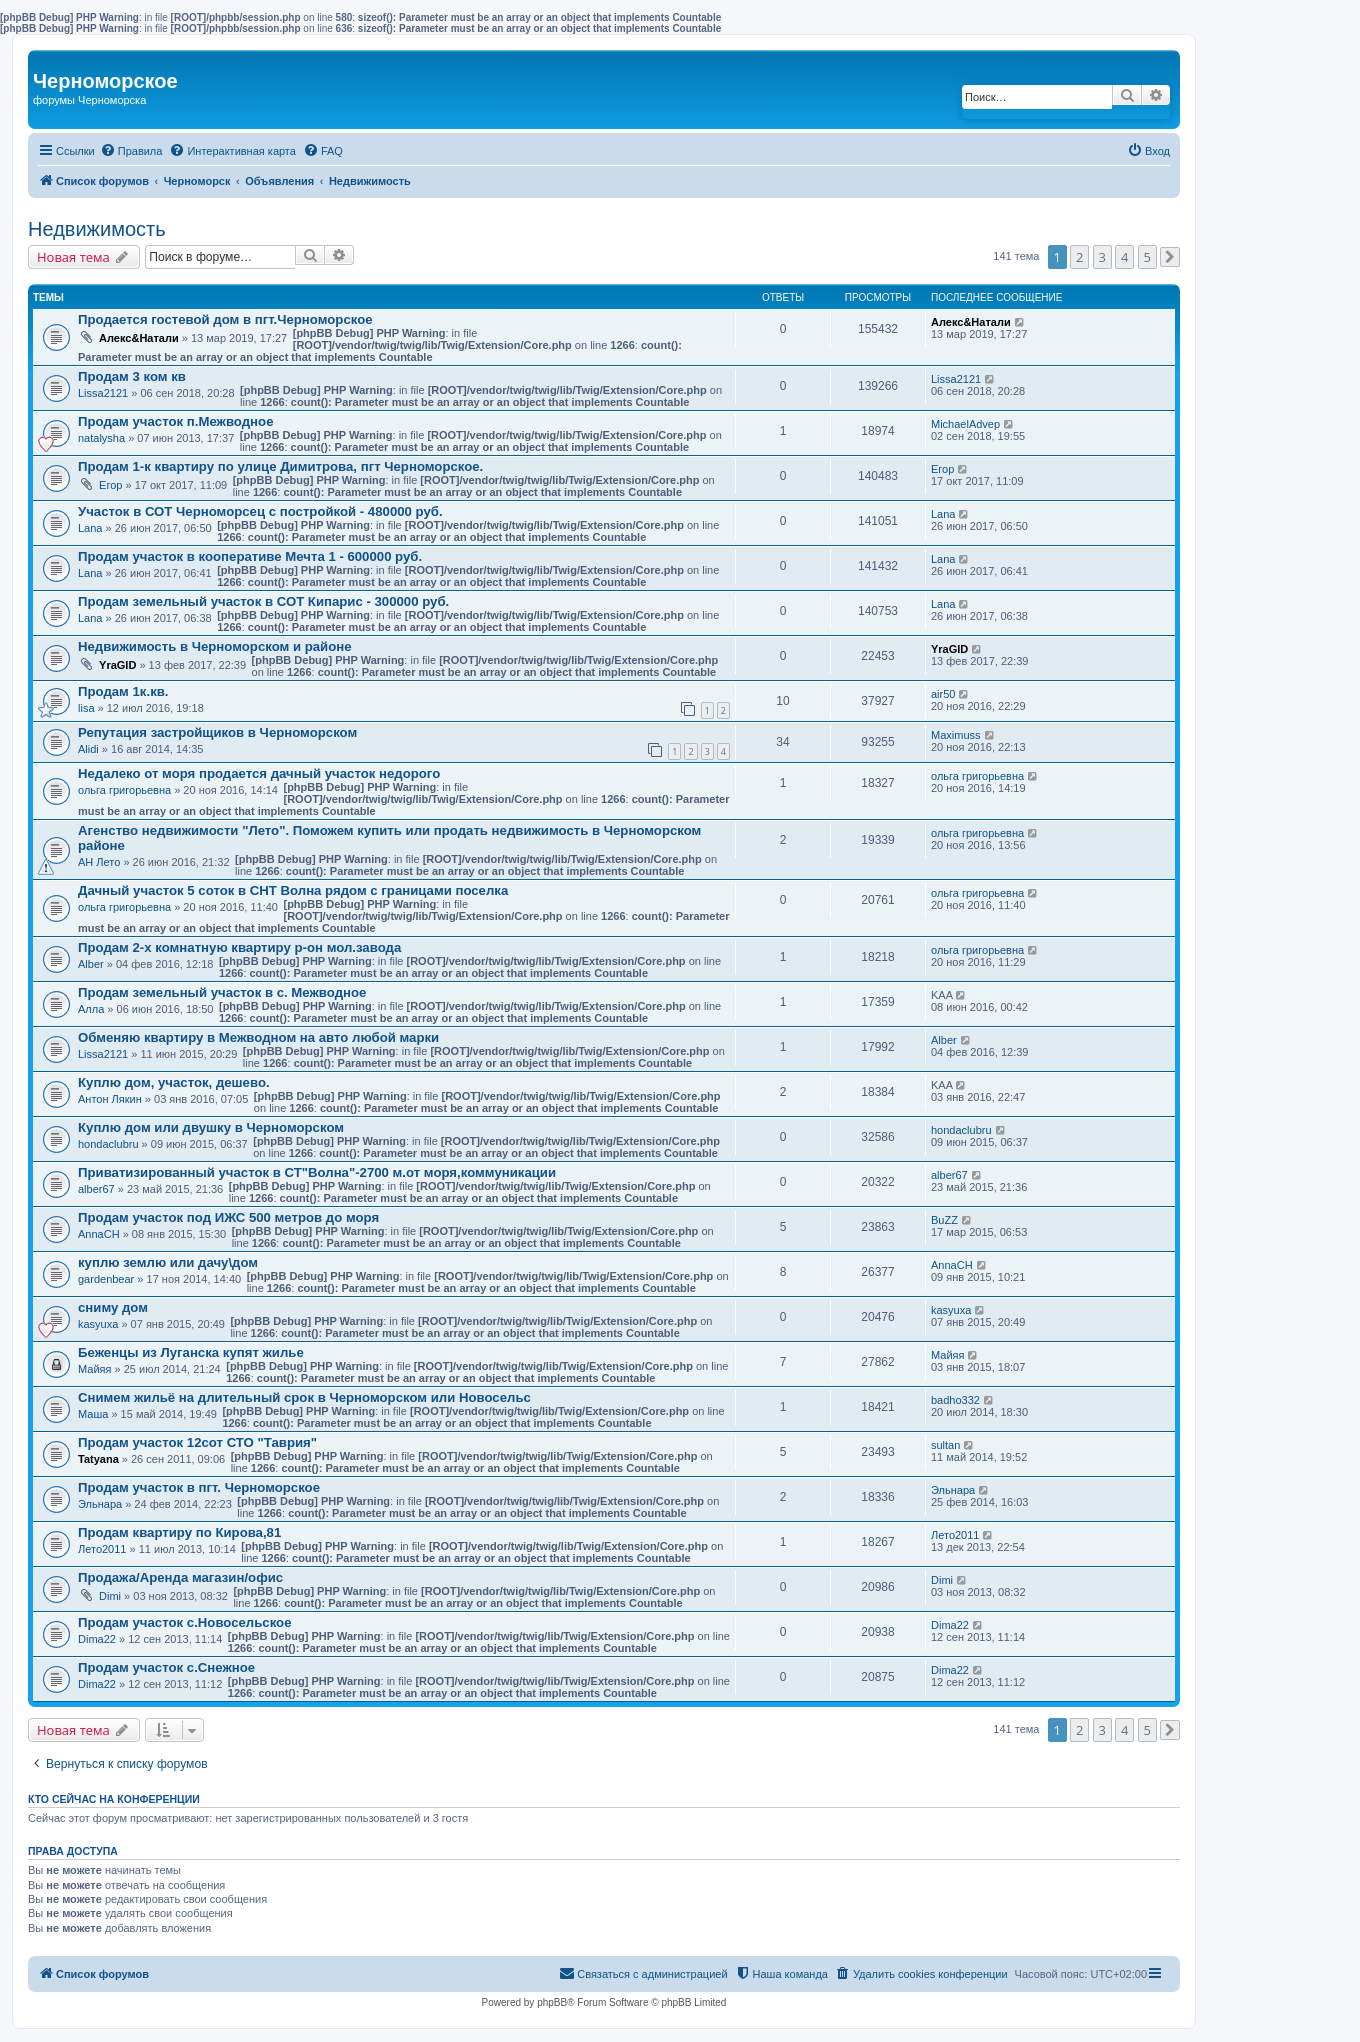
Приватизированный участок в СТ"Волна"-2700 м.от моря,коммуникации (317, 1172)
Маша (93, 1414)
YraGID (117, 665)
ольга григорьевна (124, 790)
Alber (91, 964)
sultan (945, 1445)
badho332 (955, 1400)
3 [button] (1102, 257)
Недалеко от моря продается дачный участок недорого (259, 773)
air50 (943, 694)
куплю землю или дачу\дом (168, 1262)
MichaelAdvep (965, 424)
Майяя (94, 1369)
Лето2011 (102, 1549)
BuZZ (944, 1220)
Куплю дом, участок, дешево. (174, 1082)
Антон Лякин (110, 1099)
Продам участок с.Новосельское (185, 1622)
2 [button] (1079, 257)
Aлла (91, 1009)
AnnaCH (99, 1234)
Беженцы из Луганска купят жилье (191, 1352)
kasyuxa (98, 1324)
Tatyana (98, 1459)
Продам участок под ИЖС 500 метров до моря (228, 1217)
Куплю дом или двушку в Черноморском (211, 1127)
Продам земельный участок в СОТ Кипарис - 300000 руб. (263, 601)
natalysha (101, 438)
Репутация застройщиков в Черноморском (217, 732)
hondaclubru (108, 1144)
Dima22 (97, 1639)
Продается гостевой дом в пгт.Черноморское (225, 319)
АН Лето (99, 862)
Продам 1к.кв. (123, 691)
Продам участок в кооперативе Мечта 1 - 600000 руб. (250, 556)
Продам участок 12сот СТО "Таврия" (197, 1442)
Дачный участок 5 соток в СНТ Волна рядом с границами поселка (293, 890)
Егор (110, 485)
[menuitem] (131, 151)
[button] (1170, 257)
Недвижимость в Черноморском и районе (215, 646)
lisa (86, 708)
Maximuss (956, 735)
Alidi (88, 749)
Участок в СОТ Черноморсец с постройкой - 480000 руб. (260, 511)
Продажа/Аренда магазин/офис (180, 1577)
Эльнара (100, 1504)
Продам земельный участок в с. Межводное (222, 992)
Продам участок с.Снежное (166, 1667)
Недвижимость (97, 229)
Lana (90, 528)
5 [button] (1147, 257)
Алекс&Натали (139, 338)
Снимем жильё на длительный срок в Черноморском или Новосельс (304, 1397)
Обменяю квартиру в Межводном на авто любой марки (258, 1037)
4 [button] (1124, 257)
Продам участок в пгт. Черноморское (199, 1487)
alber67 (96, 1189)
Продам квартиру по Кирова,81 (179, 1532)
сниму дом (113, 1307)
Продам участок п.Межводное (175, 421)
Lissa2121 (103, 393)
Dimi (110, 1596)
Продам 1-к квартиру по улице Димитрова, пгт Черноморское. (280, 466)
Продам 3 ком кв (132, 376)
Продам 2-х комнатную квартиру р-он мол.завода (239, 947)
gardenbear (106, 1279)
